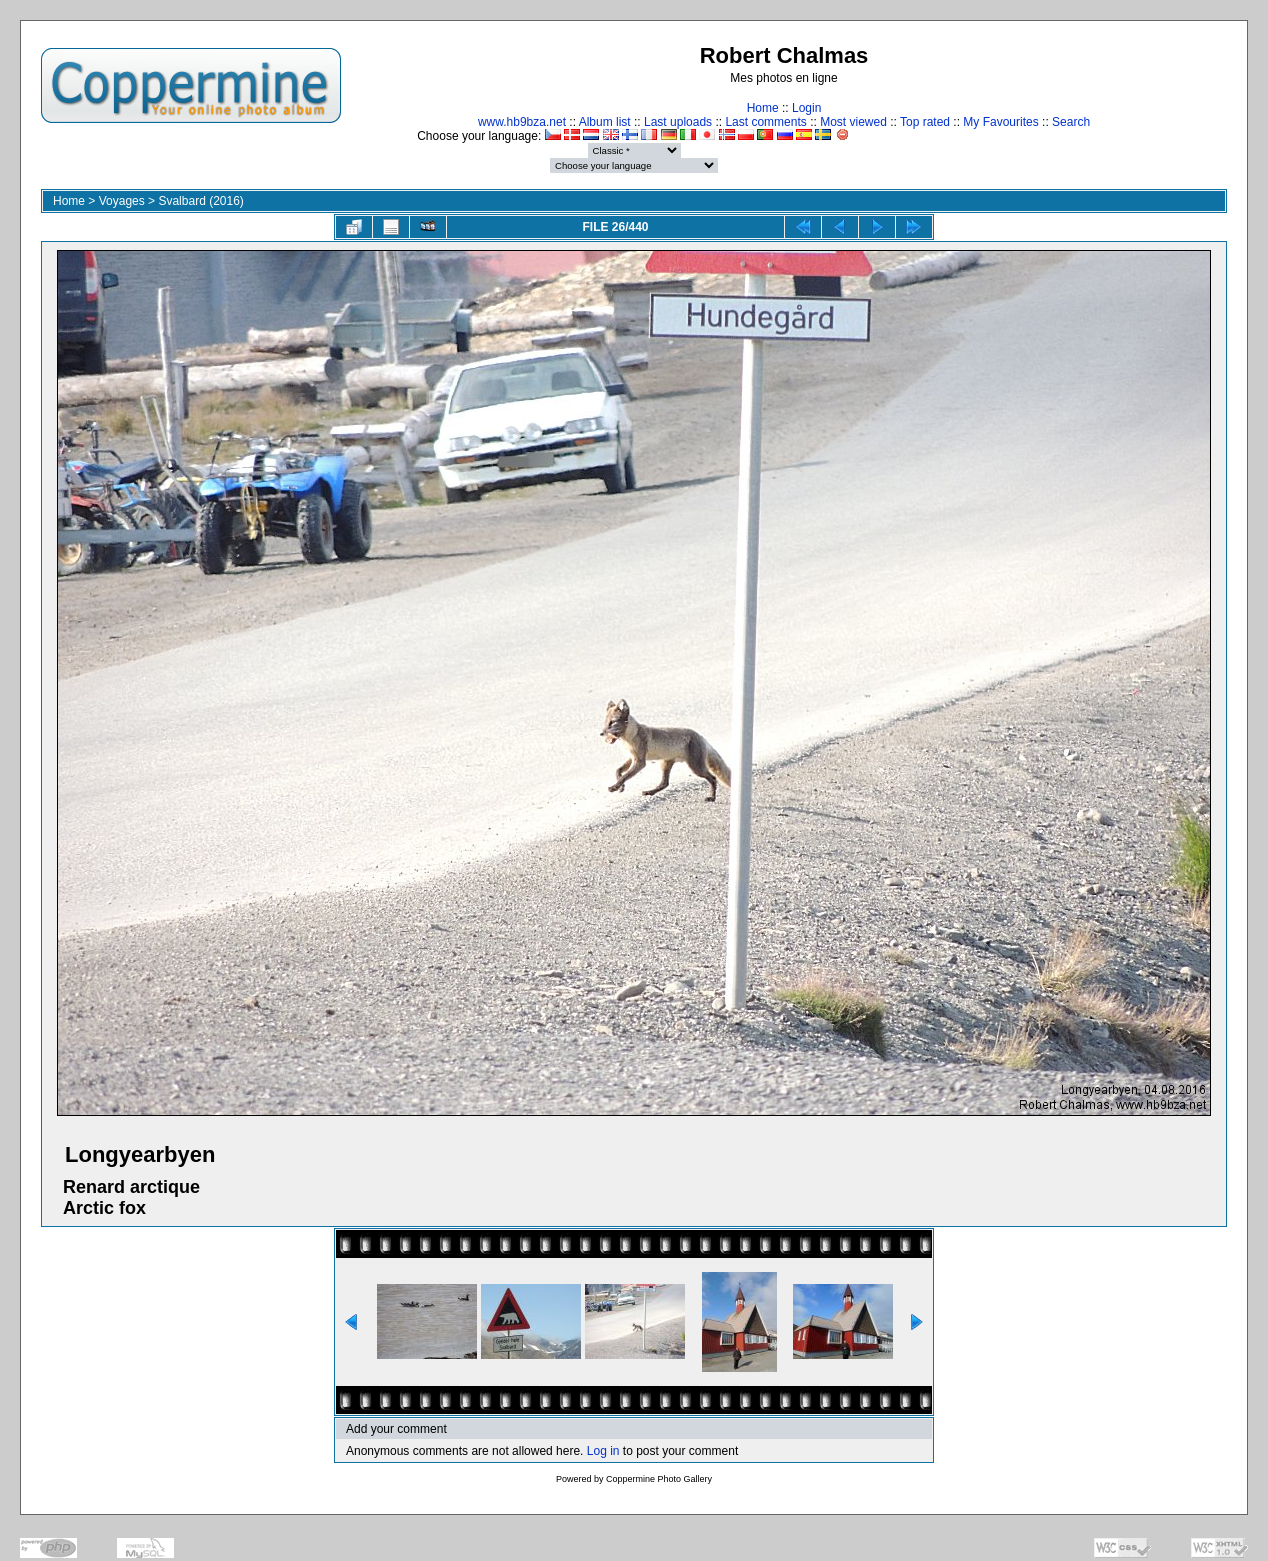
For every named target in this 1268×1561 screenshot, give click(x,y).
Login (806, 108)
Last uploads (678, 122)
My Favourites (1000, 122)
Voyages (122, 201)
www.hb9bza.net (522, 122)
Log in (603, 1451)
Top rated (925, 122)
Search (1071, 122)
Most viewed (853, 122)
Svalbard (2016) (200, 201)
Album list (605, 122)
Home (763, 108)
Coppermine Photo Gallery (659, 1479)
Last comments (765, 122)
